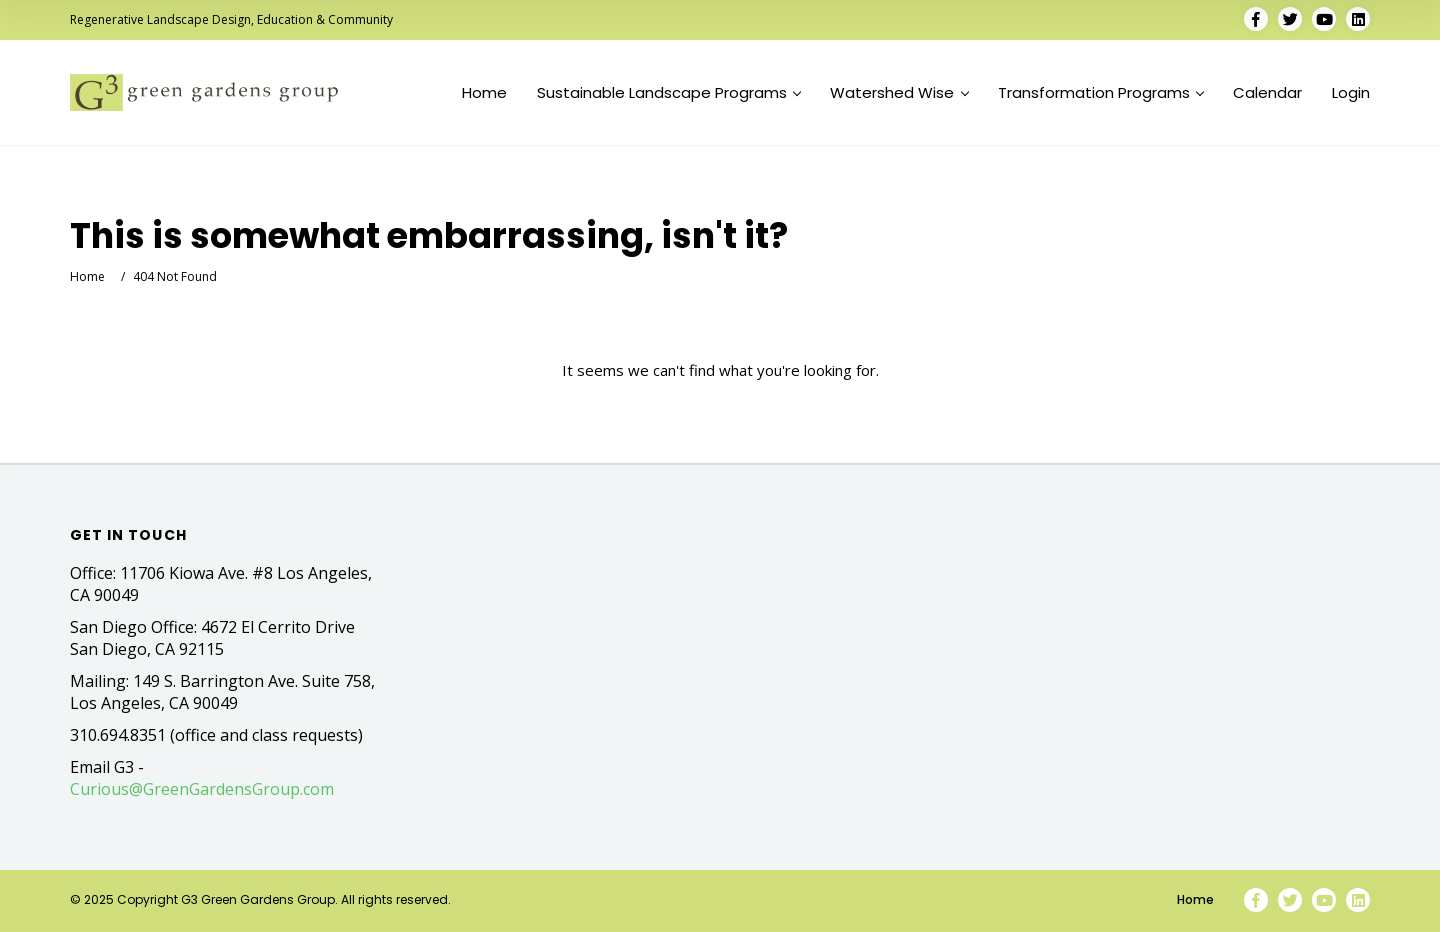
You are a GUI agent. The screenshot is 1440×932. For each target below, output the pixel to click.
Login (1351, 93)
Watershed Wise (899, 93)
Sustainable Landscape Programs (669, 93)
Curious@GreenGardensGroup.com (202, 789)
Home (484, 93)
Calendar (1267, 93)
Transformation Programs (1101, 93)
